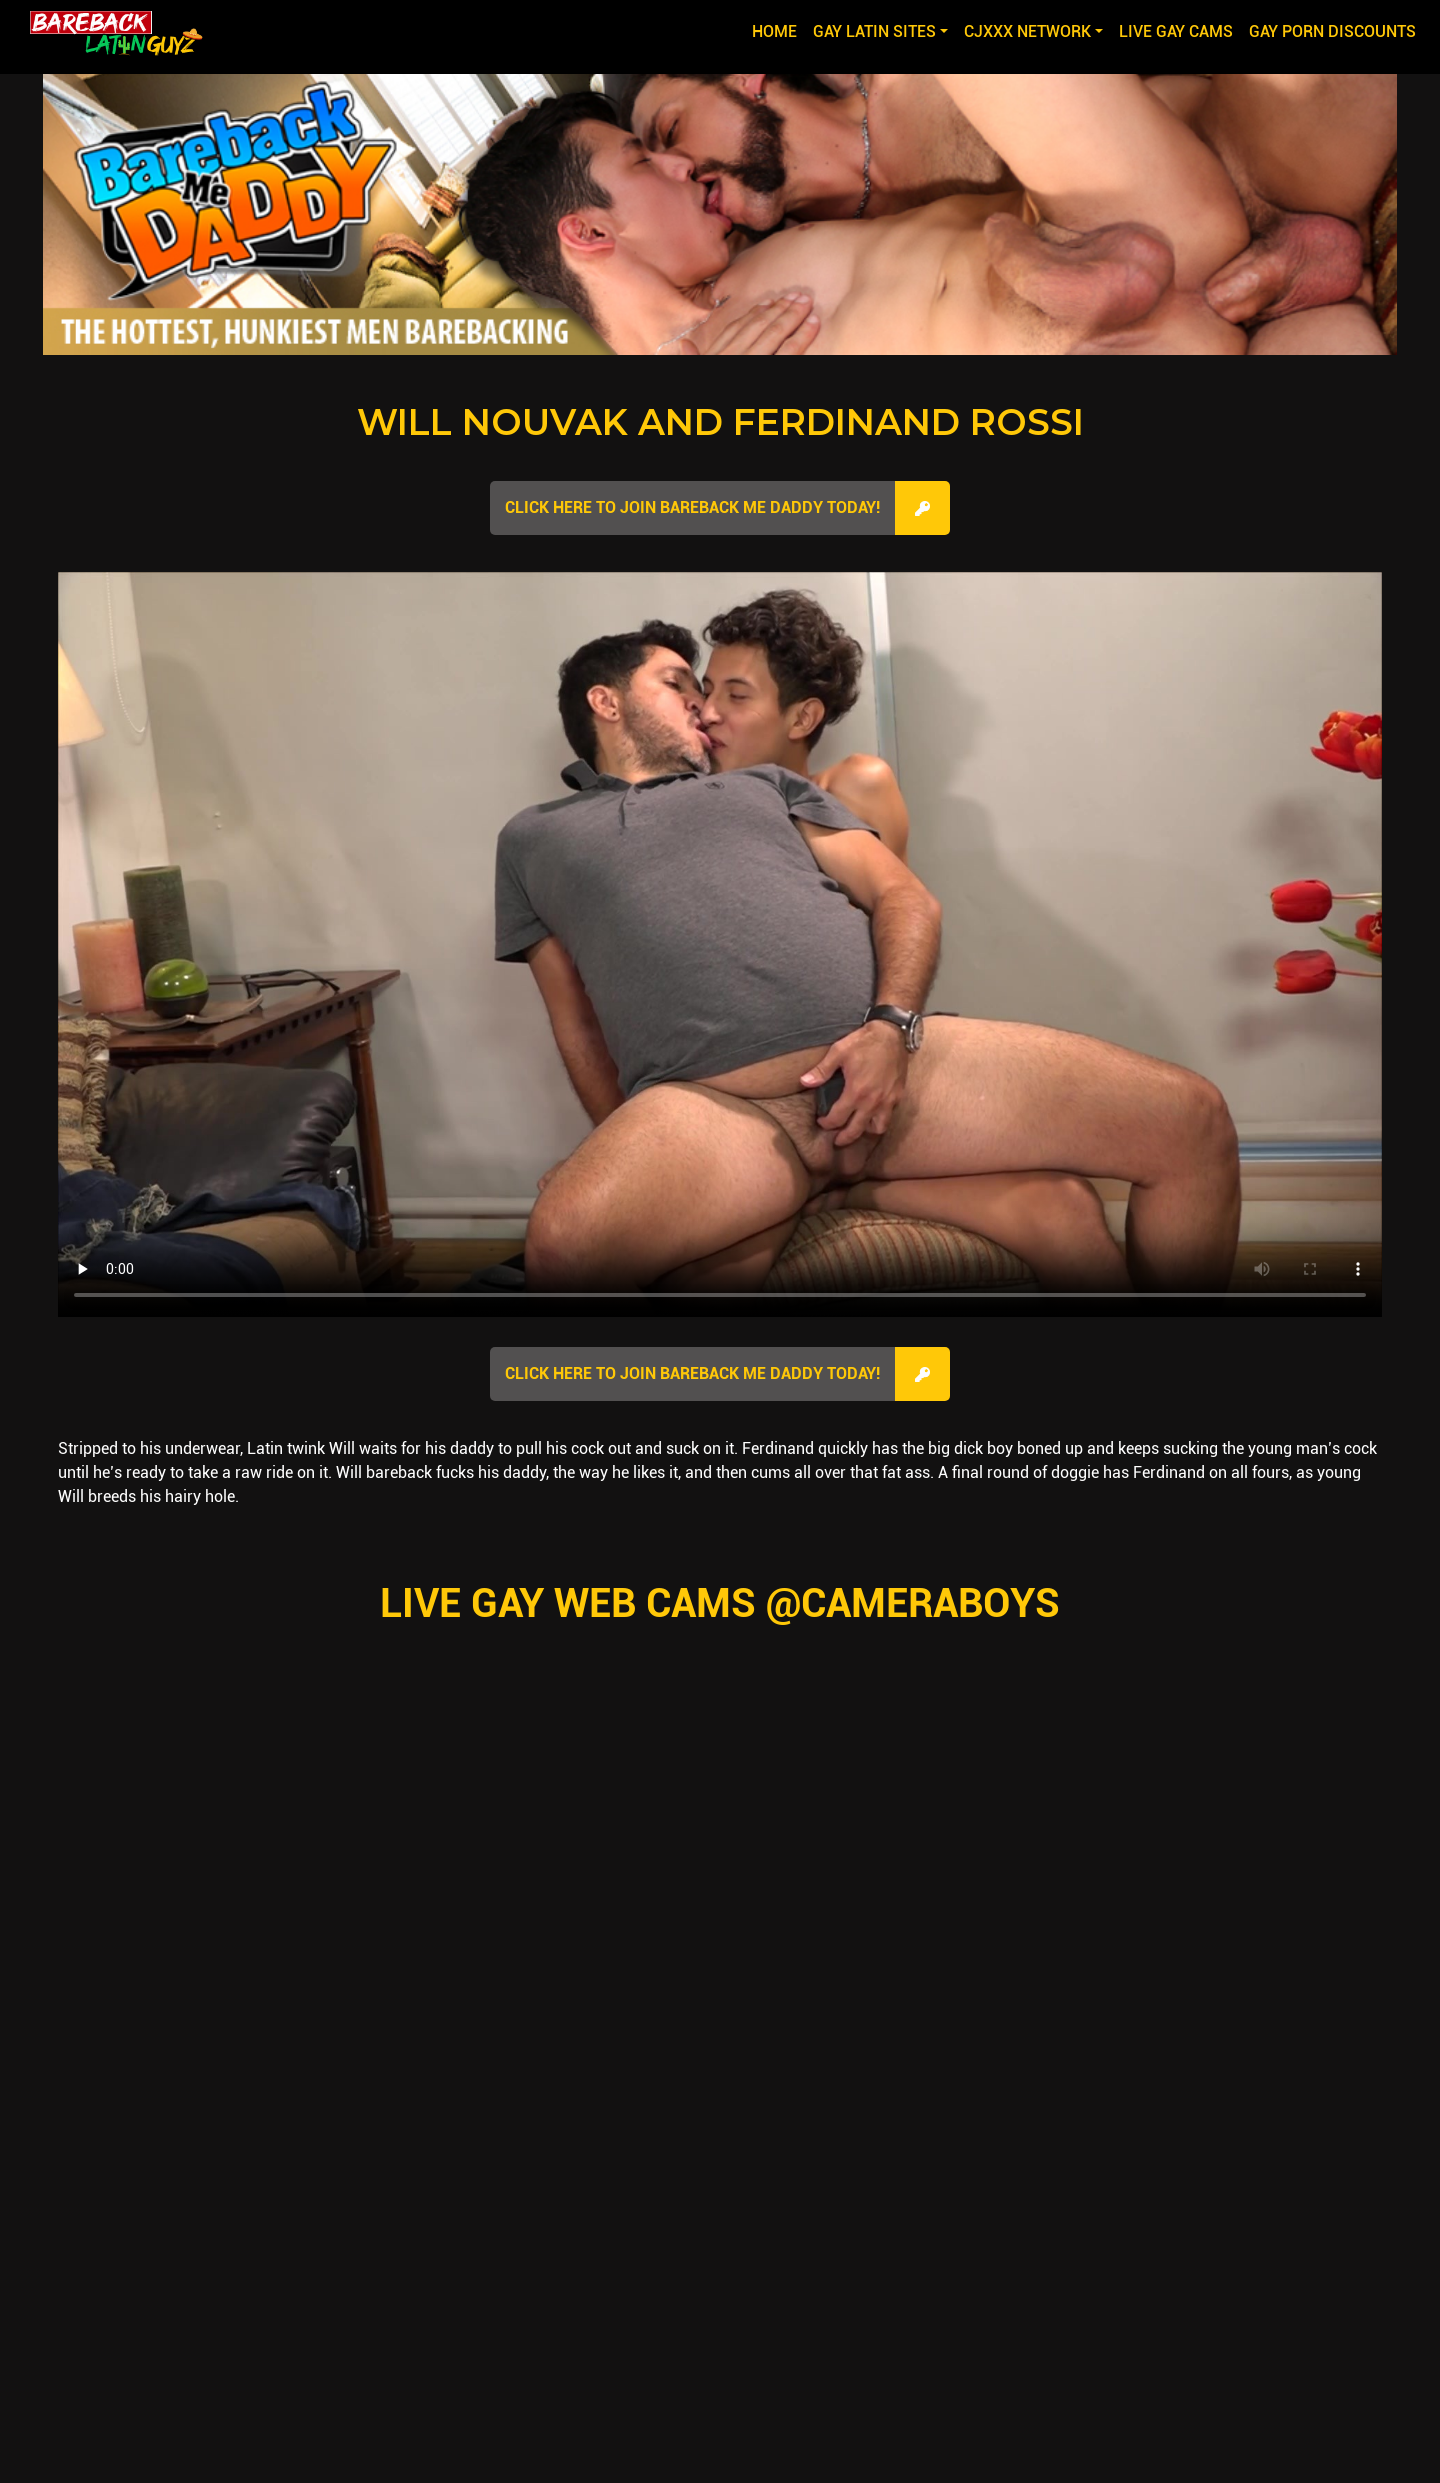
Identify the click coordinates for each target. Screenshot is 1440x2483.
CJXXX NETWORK (1027, 31)
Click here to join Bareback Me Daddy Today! (692, 507)
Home (778, 30)
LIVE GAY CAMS (1176, 31)
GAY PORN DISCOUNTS (1332, 31)
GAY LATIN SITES (874, 31)
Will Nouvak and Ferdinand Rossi (720, 422)
